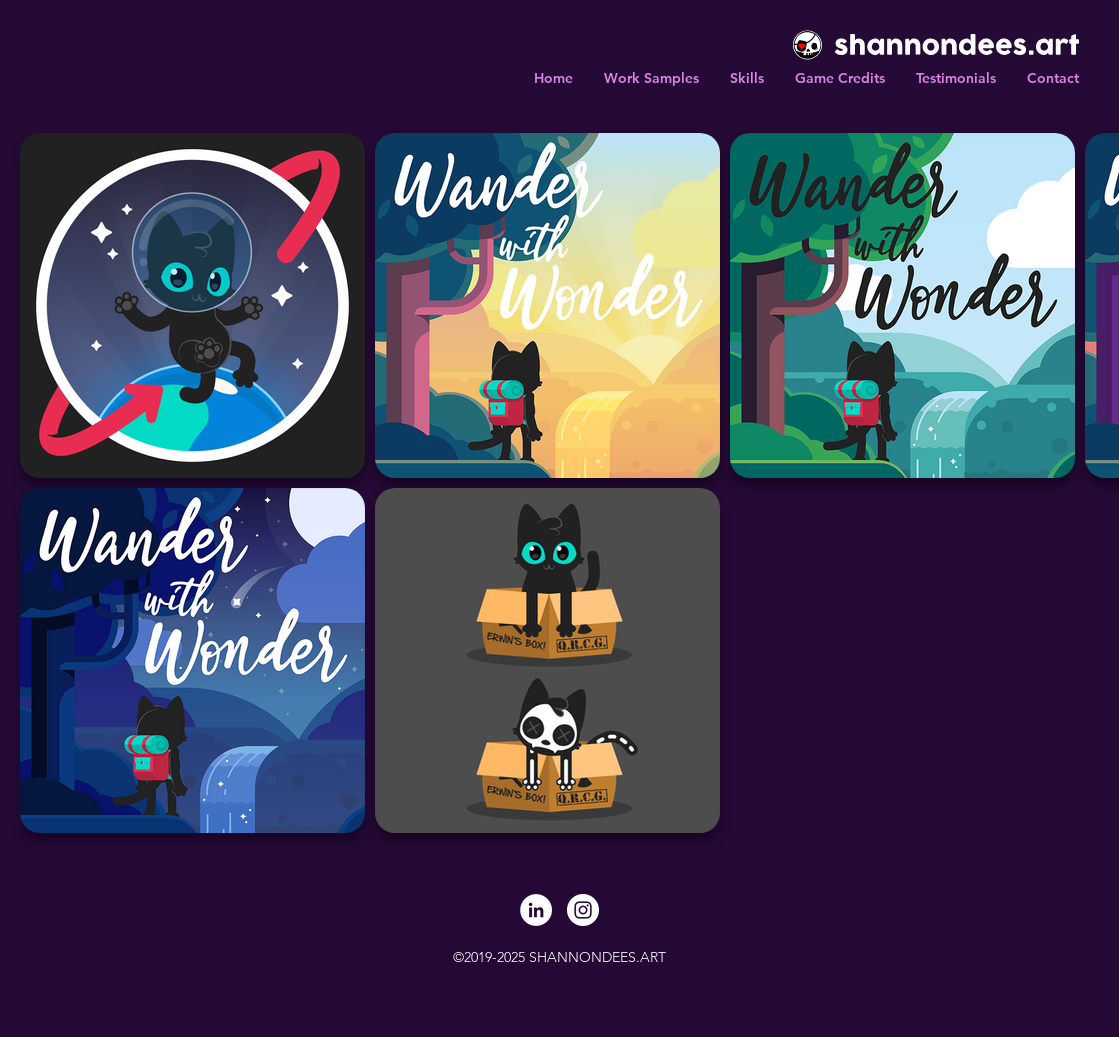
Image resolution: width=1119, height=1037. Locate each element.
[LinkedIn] (536, 910)
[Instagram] (583, 910)
